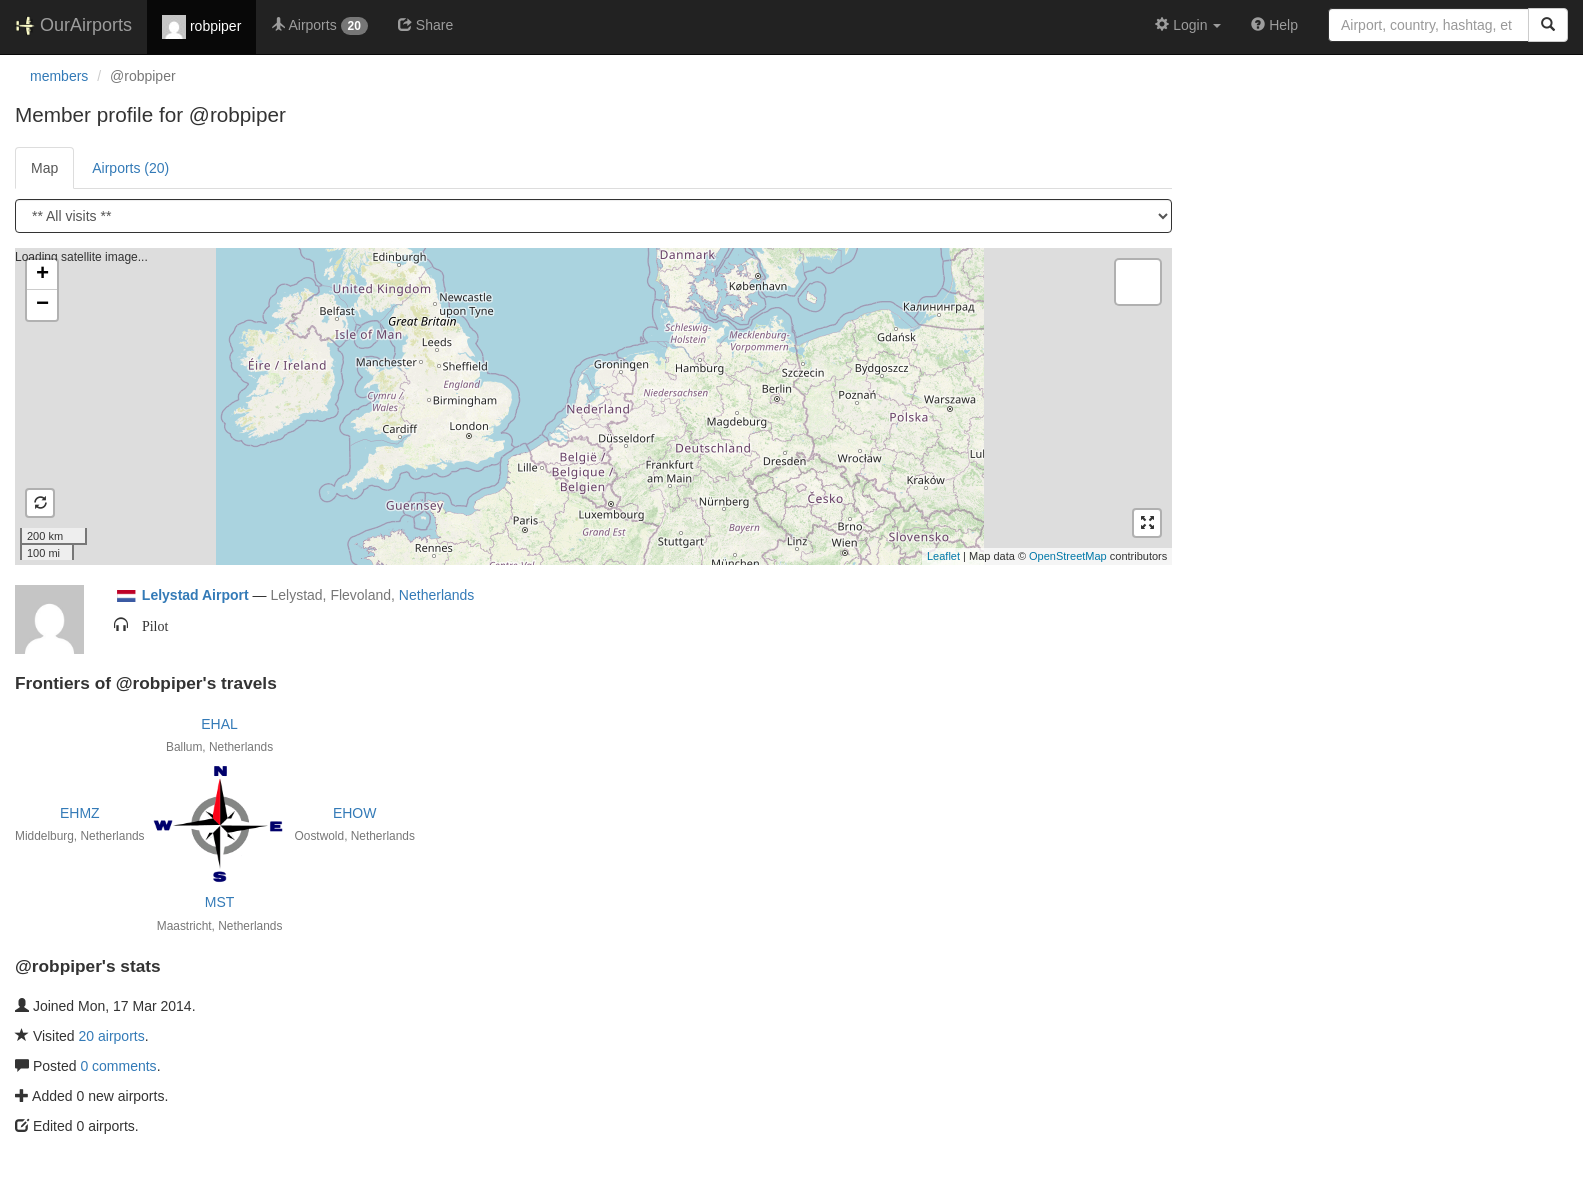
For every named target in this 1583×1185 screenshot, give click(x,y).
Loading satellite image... (591, 406)
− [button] (42, 305)
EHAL (219, 724)
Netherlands (437, 595)
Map (44, 168)
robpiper (201, 27)
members (59, 76)
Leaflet (943, 556)
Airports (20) (130, 168)
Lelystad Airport (195, 595)
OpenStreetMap (1068, 556)
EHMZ (80, 813)
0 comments (118, 1066)
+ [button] (42, 275)
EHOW (355, 813)
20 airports (112, 1036)
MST (220, 902)
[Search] (1548, 25)
